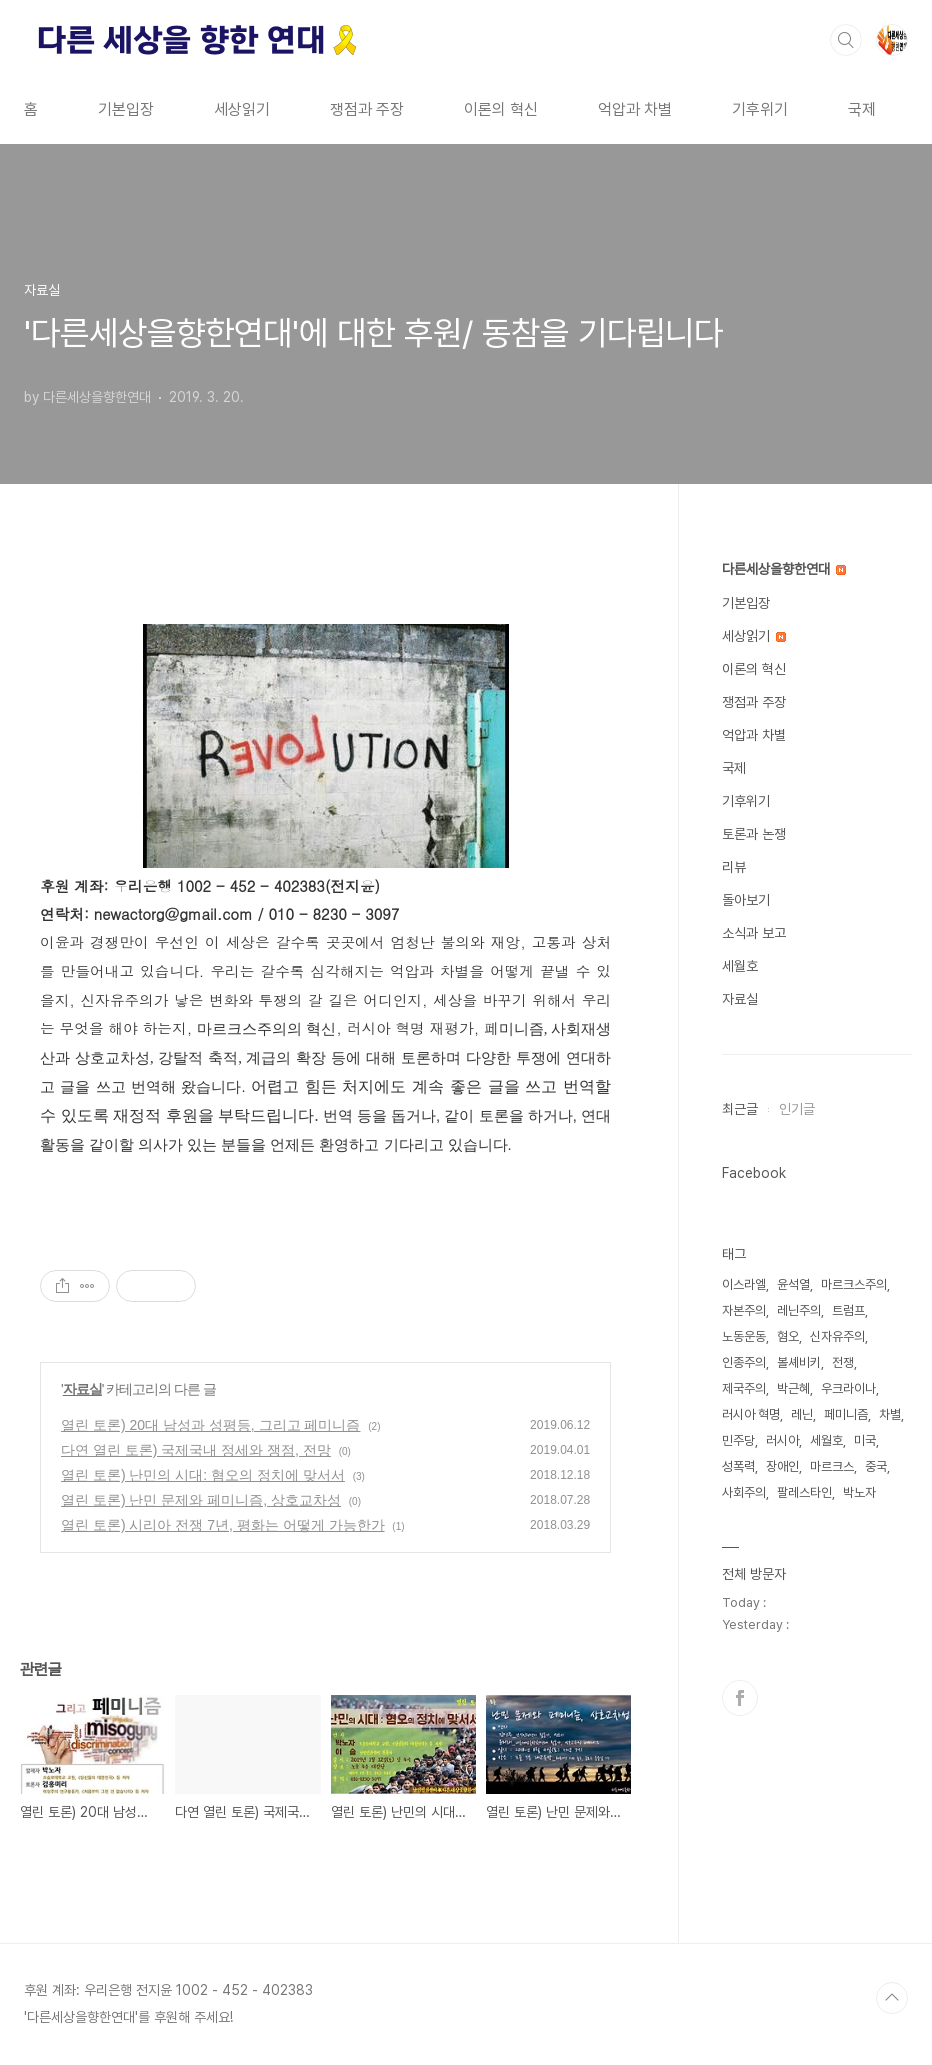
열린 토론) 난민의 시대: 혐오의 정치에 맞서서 (203, 1475)
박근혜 (793, 1388)
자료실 (82, 1389)
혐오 (788, 1336)
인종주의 (744, 1362)
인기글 (797, 1109)
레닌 (802, 1414)
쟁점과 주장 (367, 109)
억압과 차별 (635, 109)
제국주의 (744, 1388)
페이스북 (740, 1698)
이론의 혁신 (501, 109)
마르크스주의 (854, 1284)
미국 (865, 1440)
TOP (892, 1998)
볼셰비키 (799, 1362)
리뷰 (734, 867)
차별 (890, 1414)
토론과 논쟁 (754, 834)
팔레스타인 (804, 1492)
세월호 (740, 966)
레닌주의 (799, 1310)
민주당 (738, 1440)
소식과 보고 (754, 933)
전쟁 (843, 1362)
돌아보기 (746, 900)
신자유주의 (837, 1336)
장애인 (782, 1466)
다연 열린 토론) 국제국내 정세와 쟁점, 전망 (196, 1450)
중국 (876, 1466)
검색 (846, 40)
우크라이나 (848, 1388)
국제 (862, 109)
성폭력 (738, 1466)
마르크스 (832, 1466)
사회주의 (744, 1492)
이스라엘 (744, 1284)
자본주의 (744, 1310)
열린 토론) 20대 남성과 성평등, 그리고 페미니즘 (210, 1425)
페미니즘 (846, 1414)
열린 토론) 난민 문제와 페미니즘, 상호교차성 (201, 1500)
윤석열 (793, 1284)
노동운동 (744, 1336)
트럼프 (848, 1310)
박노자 (859, 1492)
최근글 (740, 1109)
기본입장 (126, 109)
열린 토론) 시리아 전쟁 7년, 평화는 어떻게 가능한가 (223, 1525)
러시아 (782, 1440)
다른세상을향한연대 (784, 569)
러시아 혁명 (751, 1414)
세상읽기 (242, 109)
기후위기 (760, 109)
